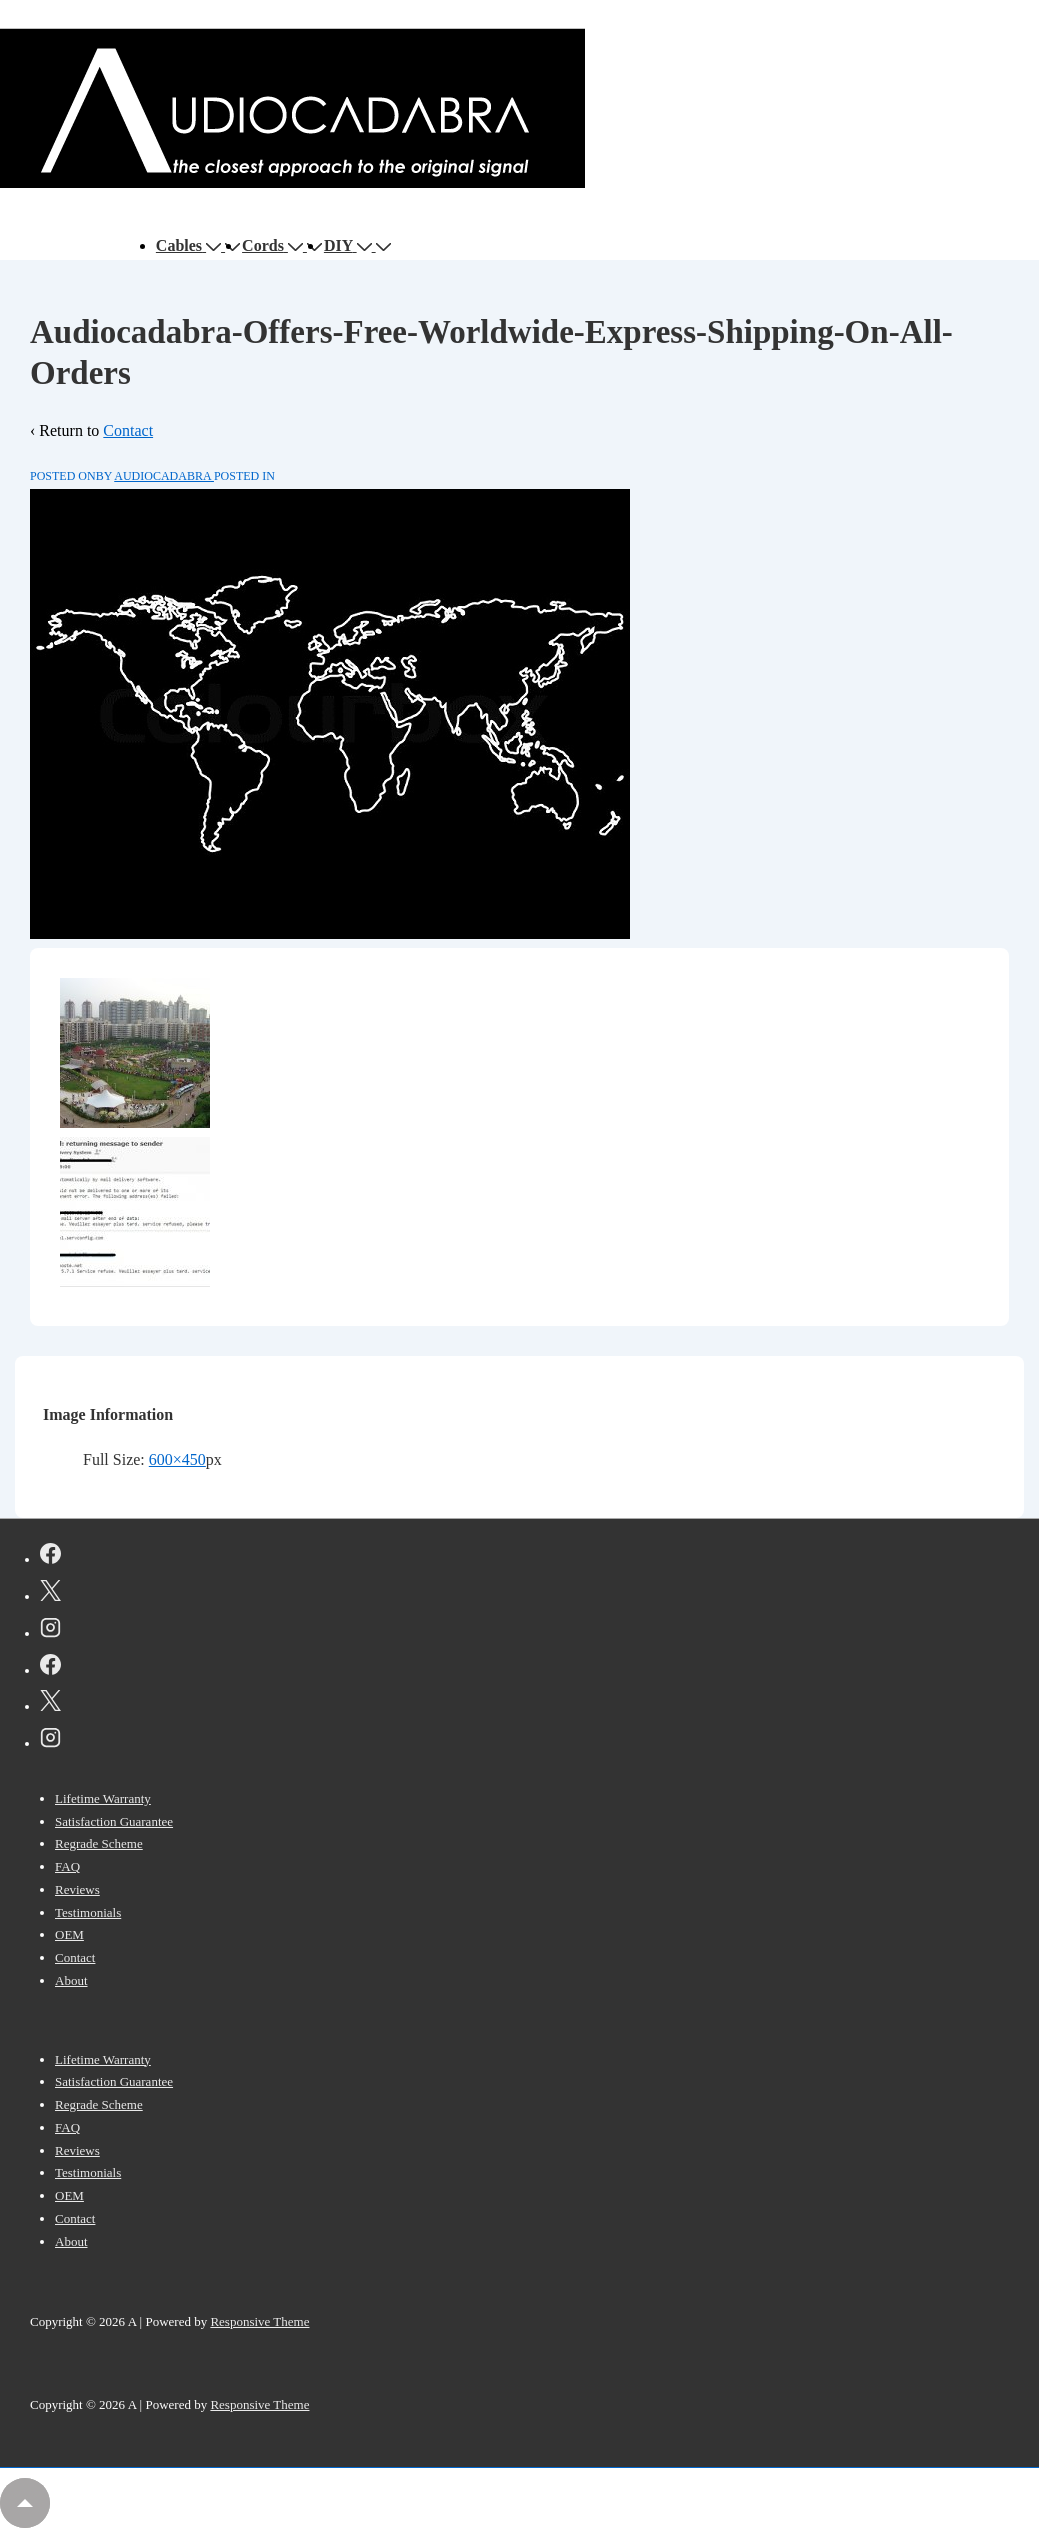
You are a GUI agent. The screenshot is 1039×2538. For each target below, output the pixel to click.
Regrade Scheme (99, 1843)
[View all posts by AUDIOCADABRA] (164, 476)
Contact (128, 430)
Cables (190, 245)
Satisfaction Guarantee (114, 1821)
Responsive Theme (259, 2321)
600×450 (177, 1459)
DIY (350, 245)
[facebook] (50, 1557)
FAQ (67, 1866)
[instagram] (50, 1631)
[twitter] (50, 1594)
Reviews (77, 1889)
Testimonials (88, 1912)
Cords (274, 245)
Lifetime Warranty (103, 1798)
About (71, 1980)
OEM (69, 1934)
